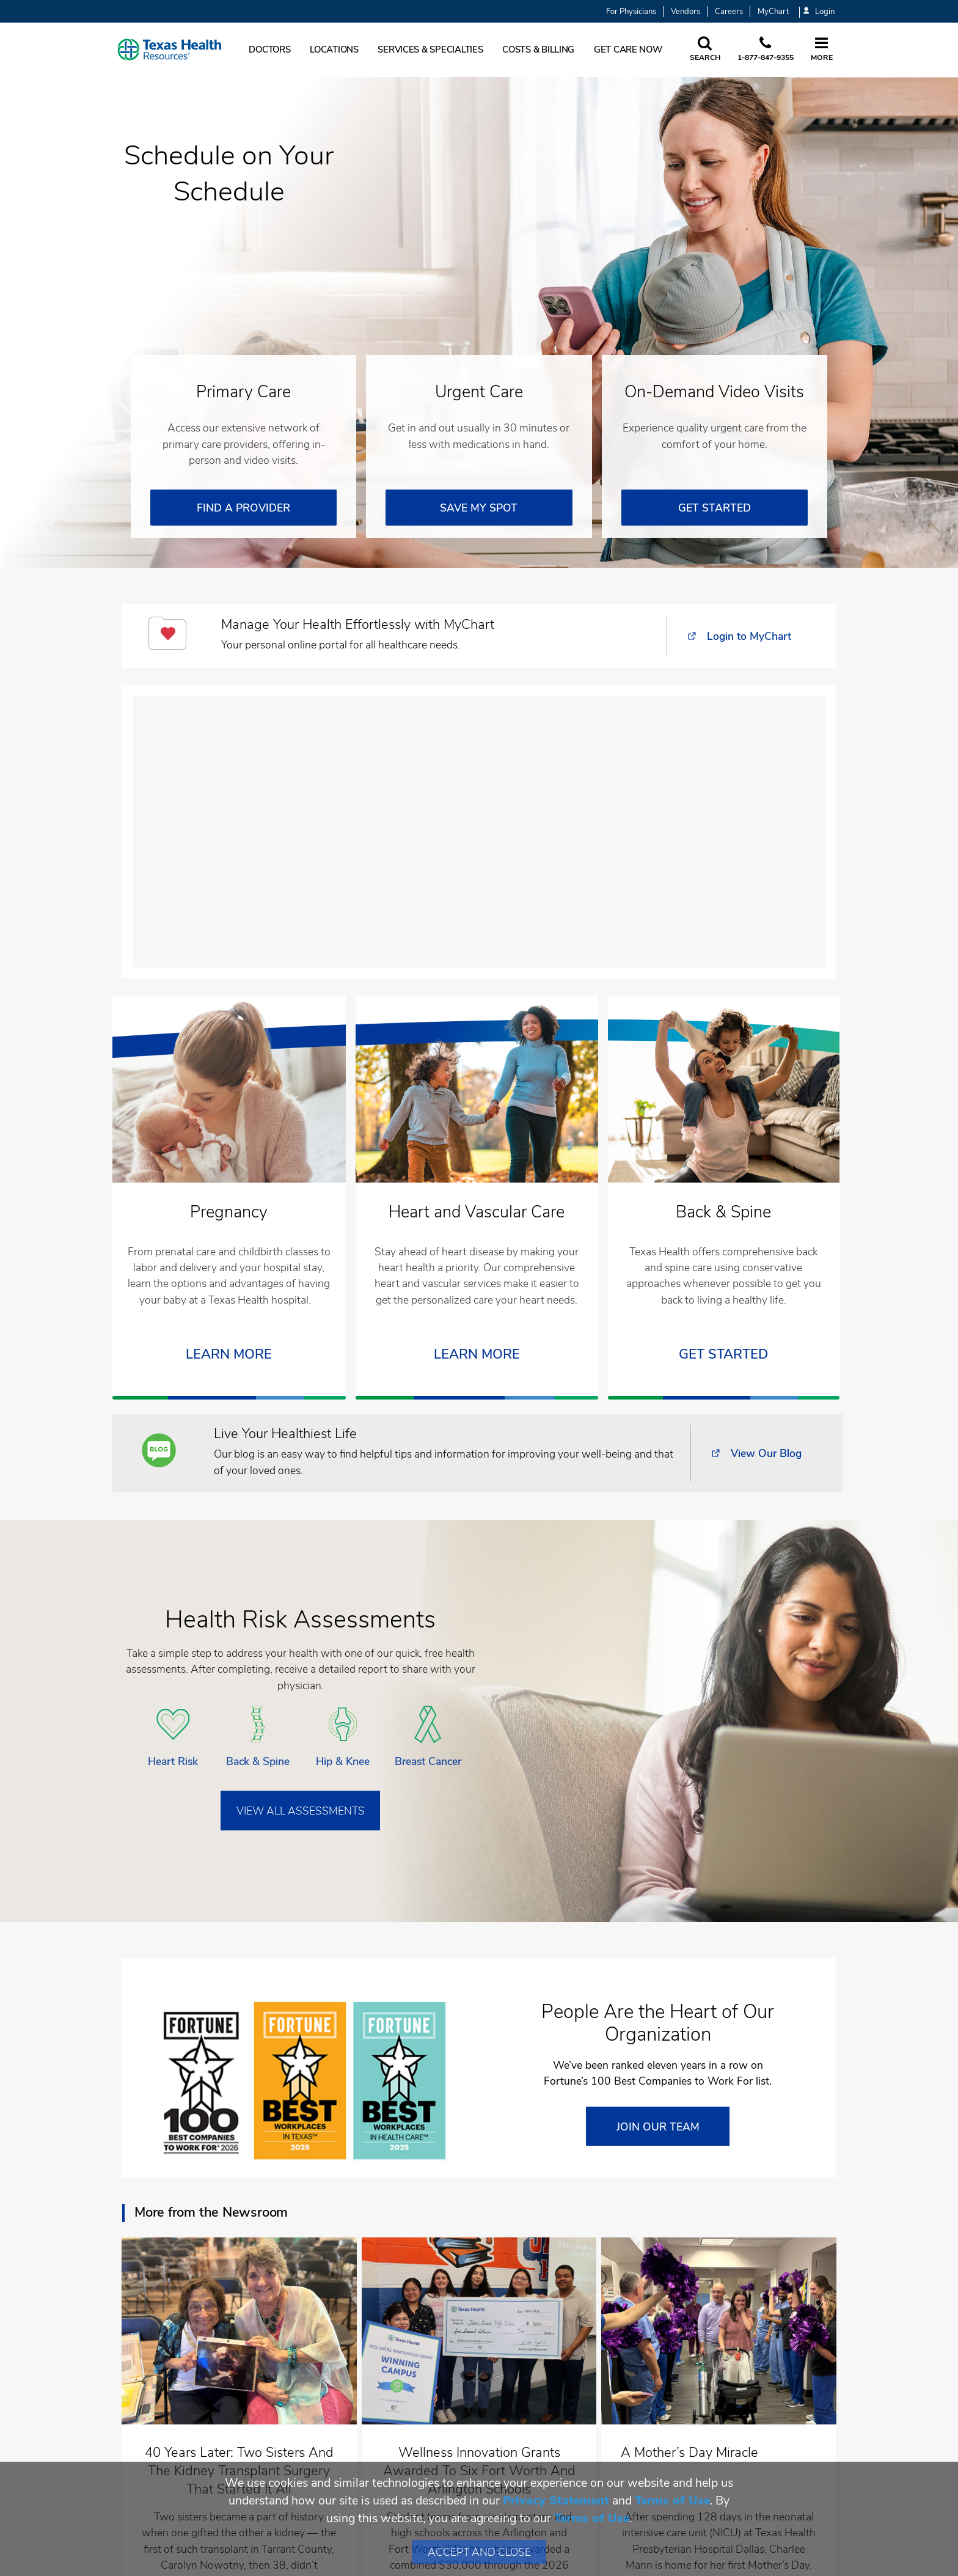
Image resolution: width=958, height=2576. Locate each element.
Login (818, 12)
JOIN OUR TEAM (658, 2126)
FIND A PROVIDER (243, 508)
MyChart (773, 11)
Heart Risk (173, 1761)
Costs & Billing (538, 49)
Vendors (685, 11)
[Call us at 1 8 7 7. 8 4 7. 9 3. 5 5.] (765, 49)
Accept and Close (479, 2552)
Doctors (269, 49)
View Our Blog (766, 1453)
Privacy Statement (556, 2500)
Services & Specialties (430, 49)
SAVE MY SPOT (478, 508)
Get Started (723, 1354)
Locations (334, 49)
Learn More (477, 1354)
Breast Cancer (428, 1761)
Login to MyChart (749, 636)
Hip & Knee (343, 1761)
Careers (729, 11)
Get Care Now (628, 49)
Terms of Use (672, 2500)
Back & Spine (258, 1761)
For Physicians (631, 11)
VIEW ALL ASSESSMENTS (300, 1811)
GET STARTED (714, 508)
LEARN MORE (229, 1354)
